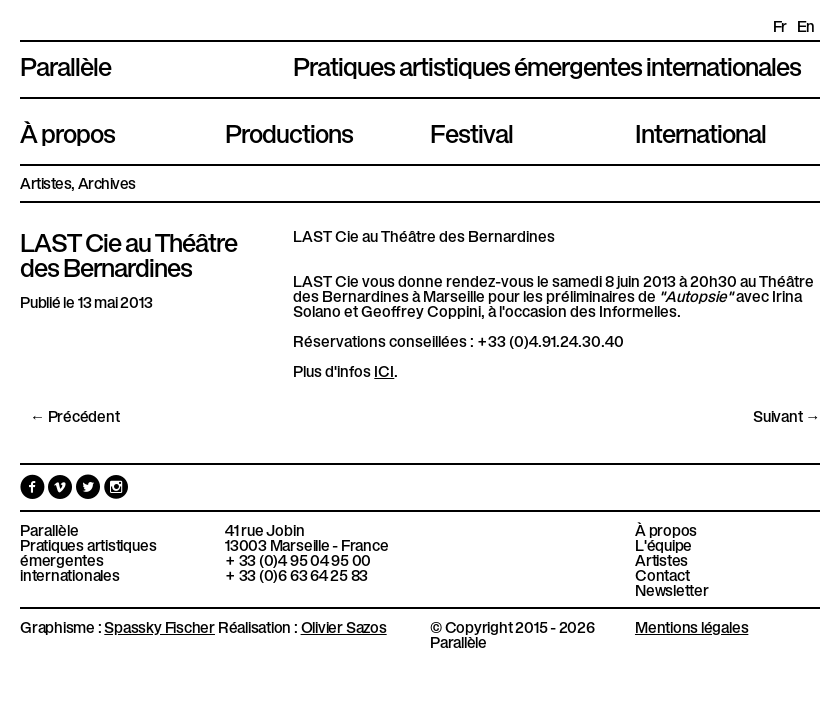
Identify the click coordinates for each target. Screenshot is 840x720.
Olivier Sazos (344, 626)
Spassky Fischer (159, 626)
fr (780, 25)
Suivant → (786, 415)
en (806, 25)
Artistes (45, 182)
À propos (67, 131)
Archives (107, 182)
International (700, 131)
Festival (471, 131)
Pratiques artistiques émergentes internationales (88, 559)
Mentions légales (691, 626)
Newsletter (672, 589)
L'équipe (663, 544)
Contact (662, 574)
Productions (289, 131)
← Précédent (75, 415)
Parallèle (65, 64)
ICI (384, 370)
